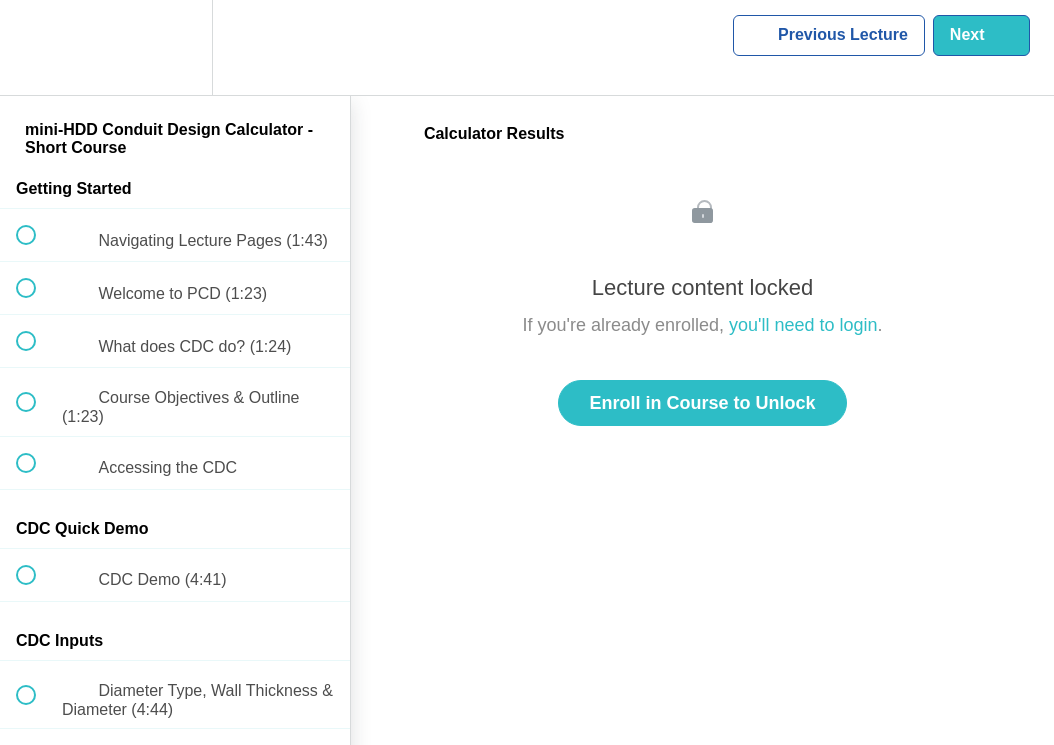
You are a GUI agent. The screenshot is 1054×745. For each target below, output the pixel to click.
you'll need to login (803, 325)
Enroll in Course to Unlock (702, 403)
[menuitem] (175, 47)
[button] (37, 47)
